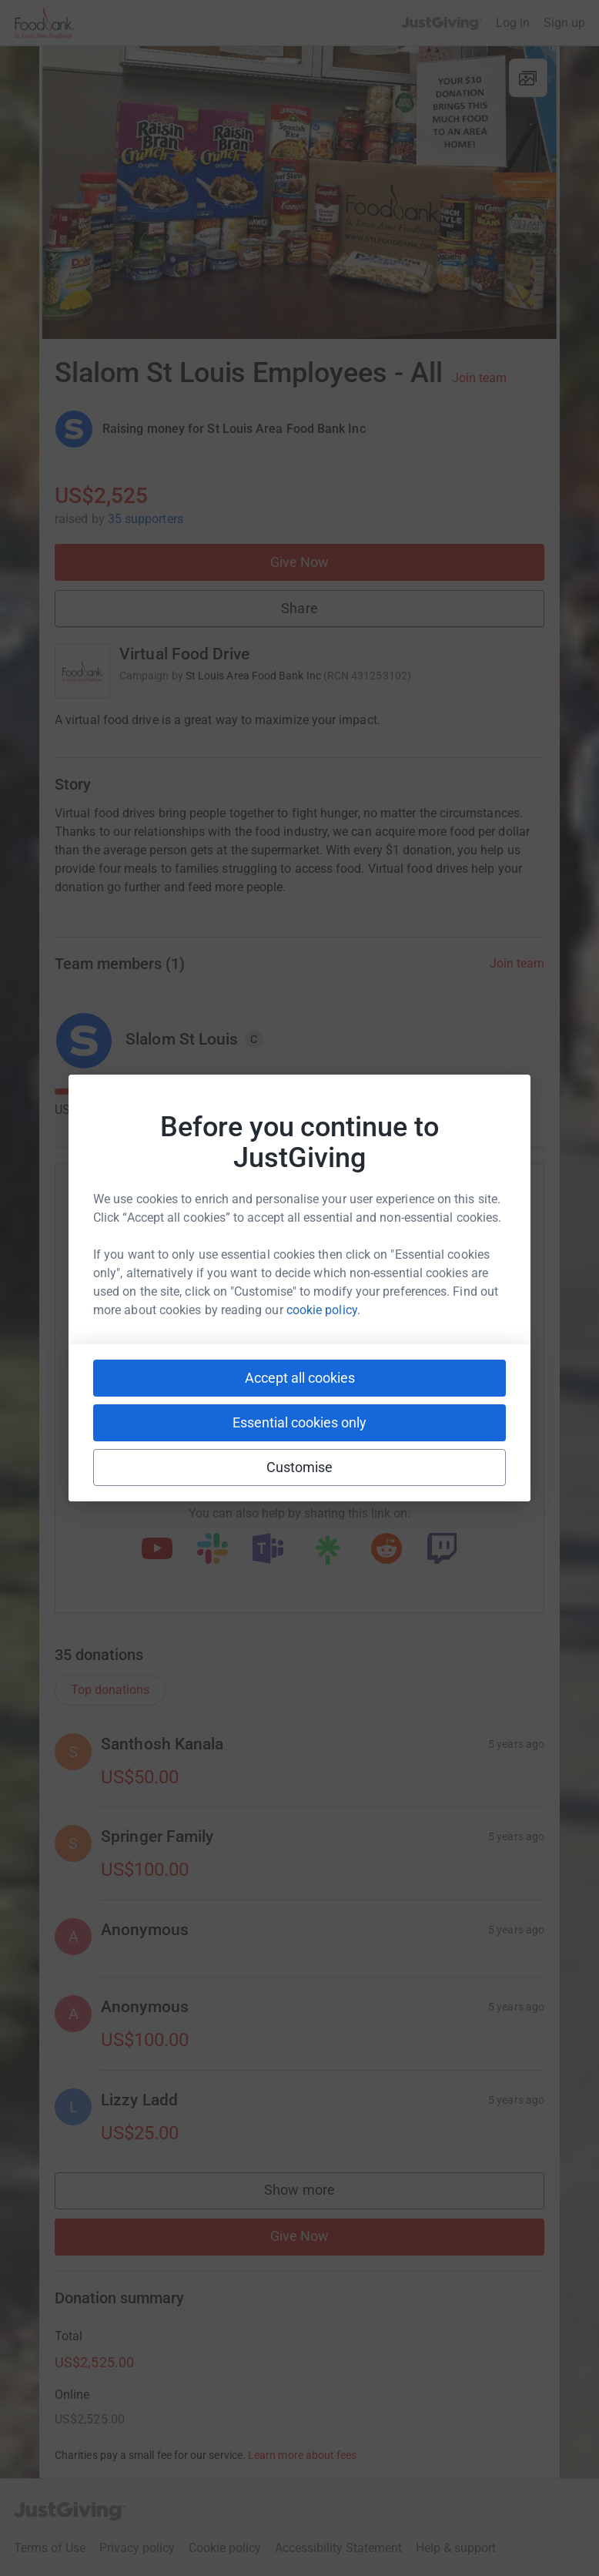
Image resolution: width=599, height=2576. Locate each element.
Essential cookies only (299, 1422)
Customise (299, 1467)
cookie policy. (323, 1310)
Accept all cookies (300, 1378)
